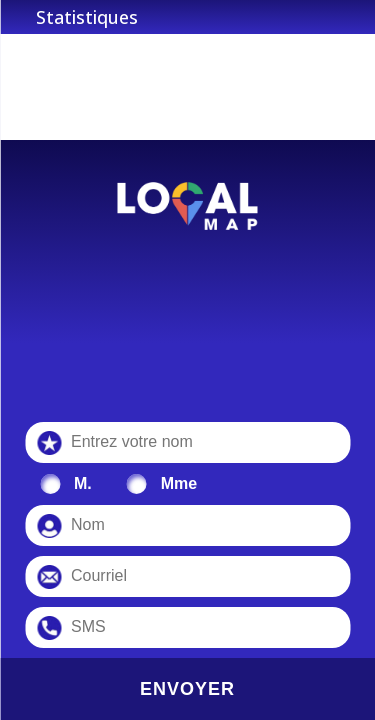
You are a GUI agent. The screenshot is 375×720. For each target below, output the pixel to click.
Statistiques (87, 17)
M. (83, 483)
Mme (179, 483)
